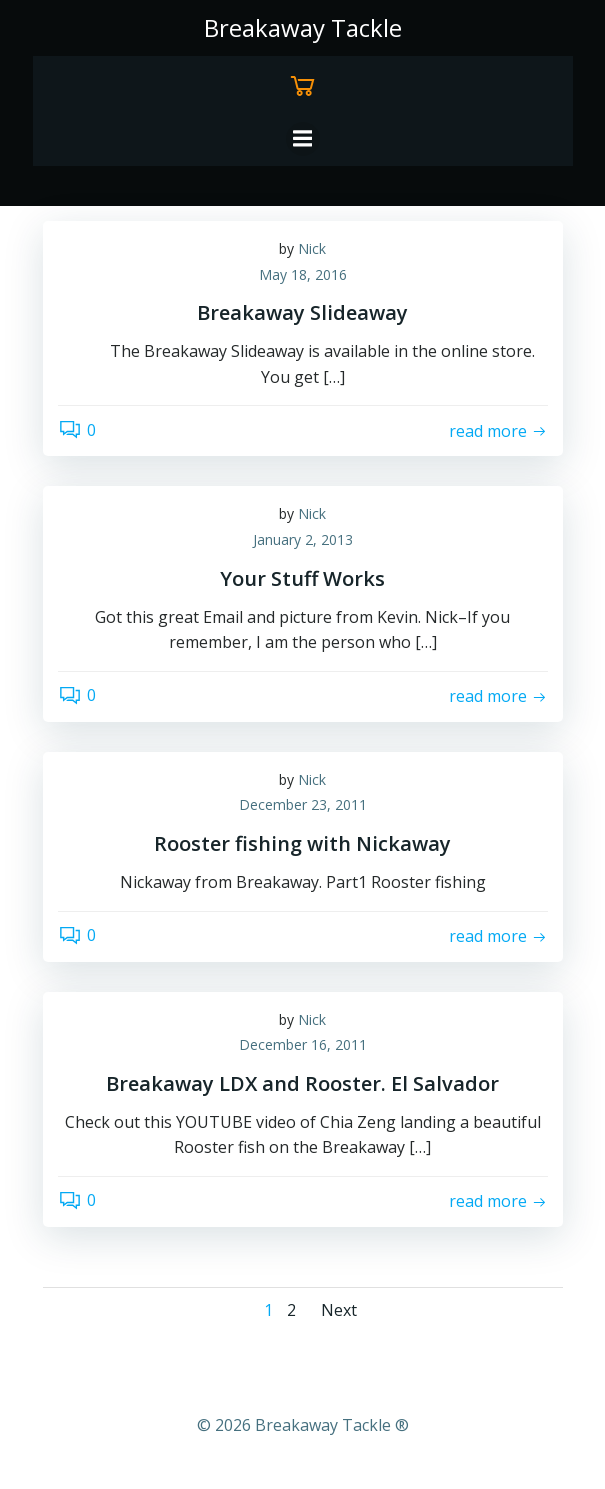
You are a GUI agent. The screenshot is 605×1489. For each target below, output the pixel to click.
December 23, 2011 (303, 804)
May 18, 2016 (303, 274)
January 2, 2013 (303, 539)
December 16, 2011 (303, 1044)
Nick (312, 248)
